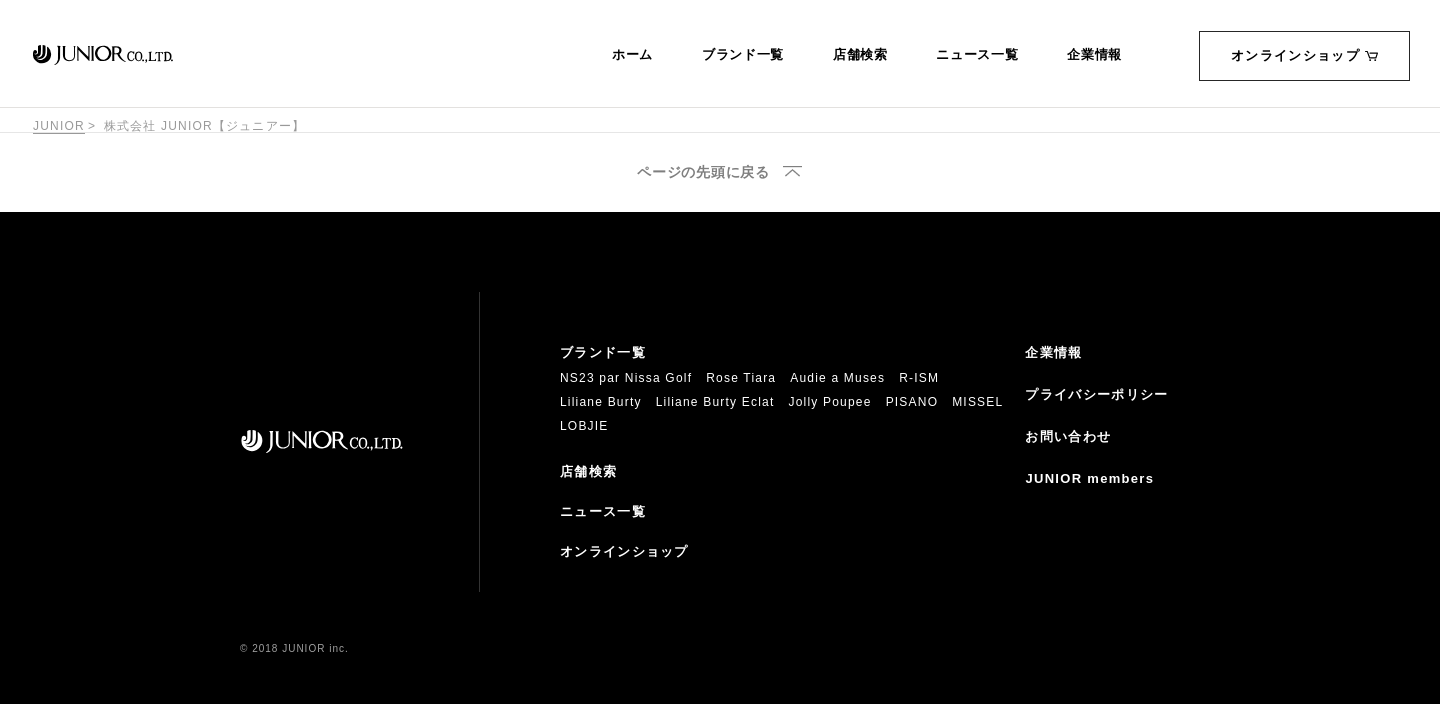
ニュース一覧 (977, 55)
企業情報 (1094, 55)
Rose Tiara (741, 378)
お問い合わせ (1068, 436)
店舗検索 (860, 55)
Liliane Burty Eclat (715, 402)
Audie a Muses (837, 378)
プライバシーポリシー (1096, 394)
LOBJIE (584, 426)
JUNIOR (59, 126)
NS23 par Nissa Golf (626, 378)
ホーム (632, 55)
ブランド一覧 (743, 55)
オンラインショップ (1304, 55)
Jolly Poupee (830, 402)
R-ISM (919, 378)
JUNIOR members (1089, 478)
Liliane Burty (601, 402)
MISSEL (977, 402)
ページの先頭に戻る (703, 172)
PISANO (912, 402)
